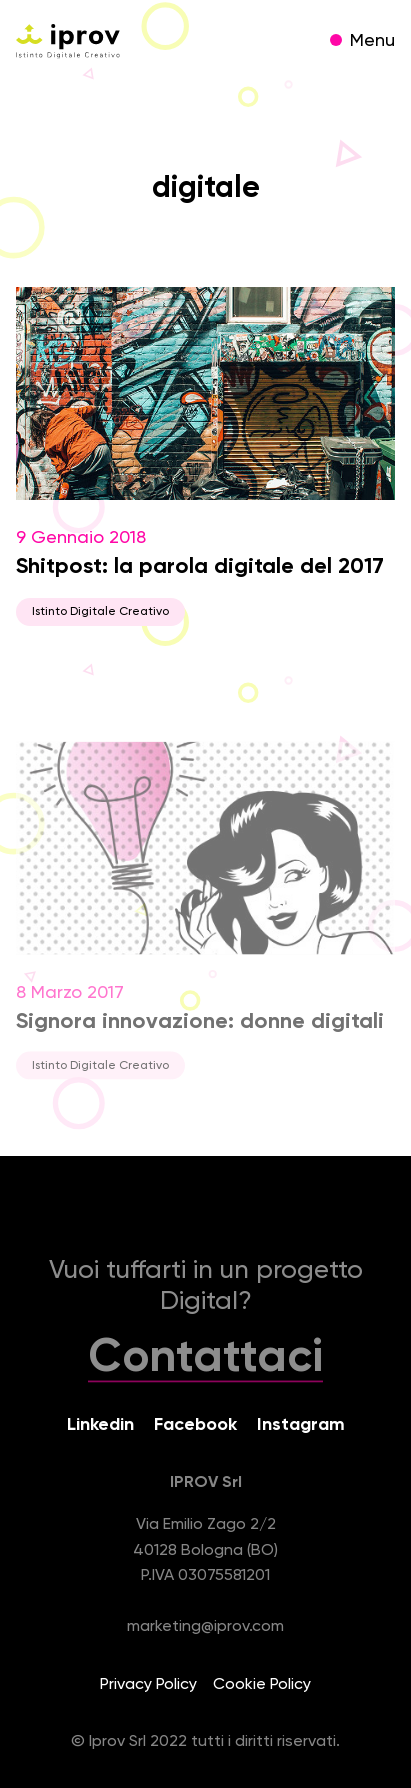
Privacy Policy (148, 1685)
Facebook (195, 1425)
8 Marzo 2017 (205, 920)
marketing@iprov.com (205, 1627)
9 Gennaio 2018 (205, 456)
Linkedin (100, 1425)
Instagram (301, 1425)
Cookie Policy (262, 1685)
